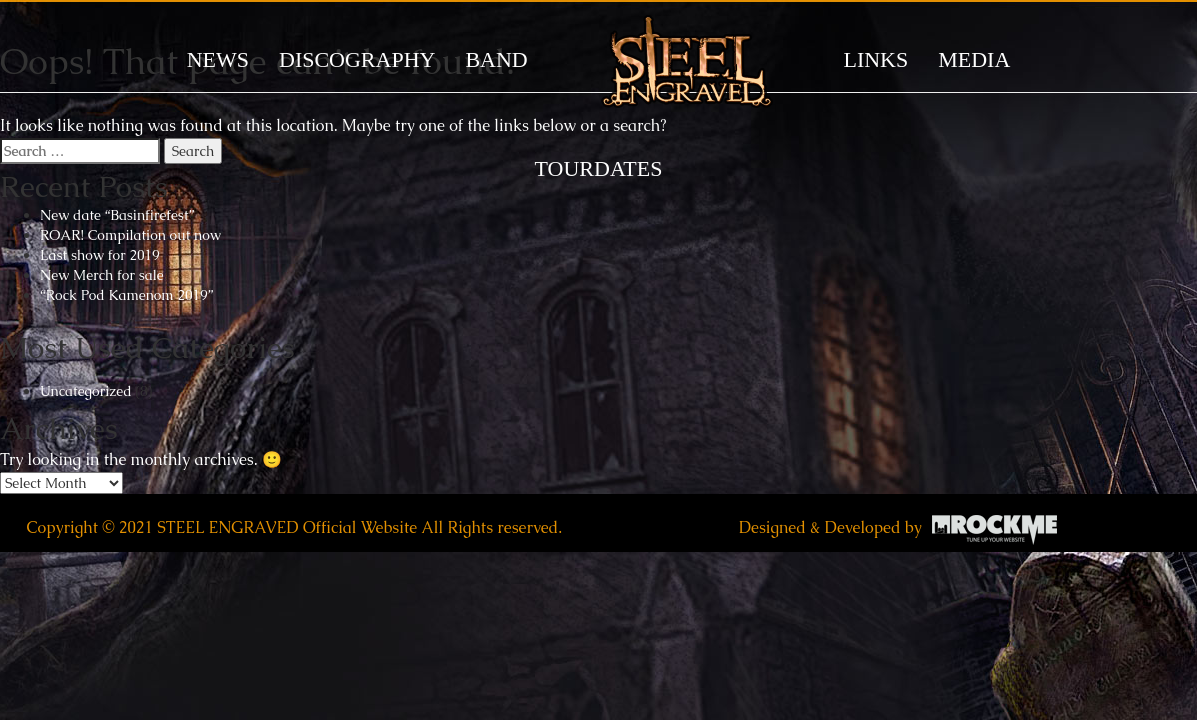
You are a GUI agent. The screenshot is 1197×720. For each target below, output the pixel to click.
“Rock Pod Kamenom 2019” (126, 295)
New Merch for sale (102, 275)
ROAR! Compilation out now (130, 235)
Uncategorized (86, 391)
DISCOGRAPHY (357, 59)
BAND (496, 59)
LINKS (875, 59)
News (218, 59)
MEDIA (974, 59)
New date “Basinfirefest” (117, 215)
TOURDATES (599, 168)
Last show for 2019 (100, 255)
